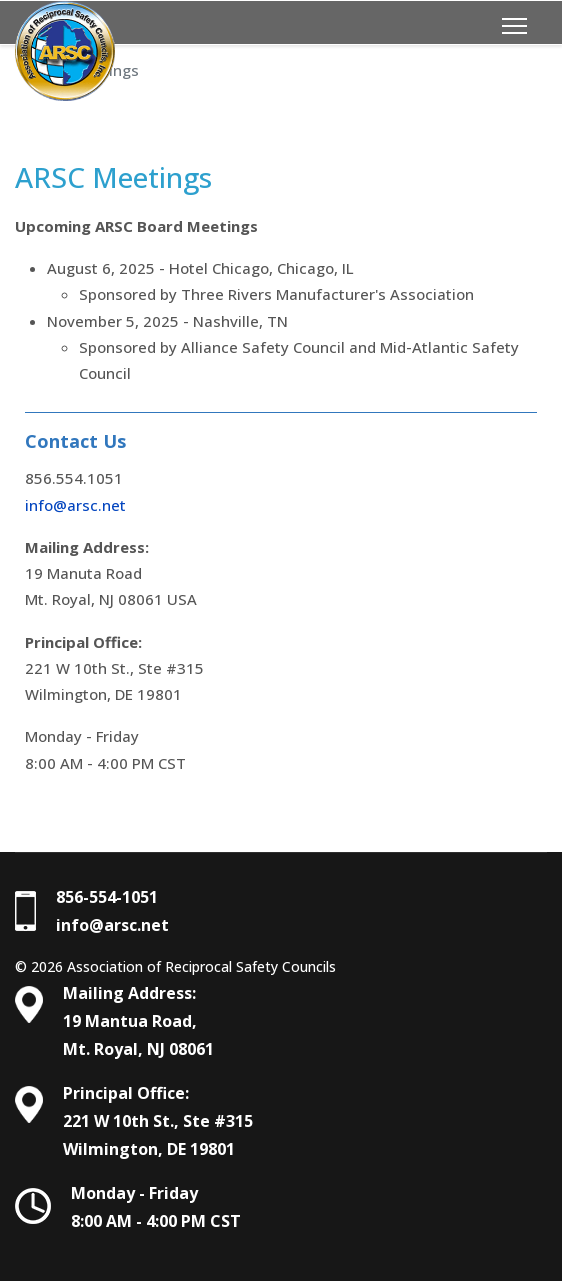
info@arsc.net (75, 505)
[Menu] (514, 26)
